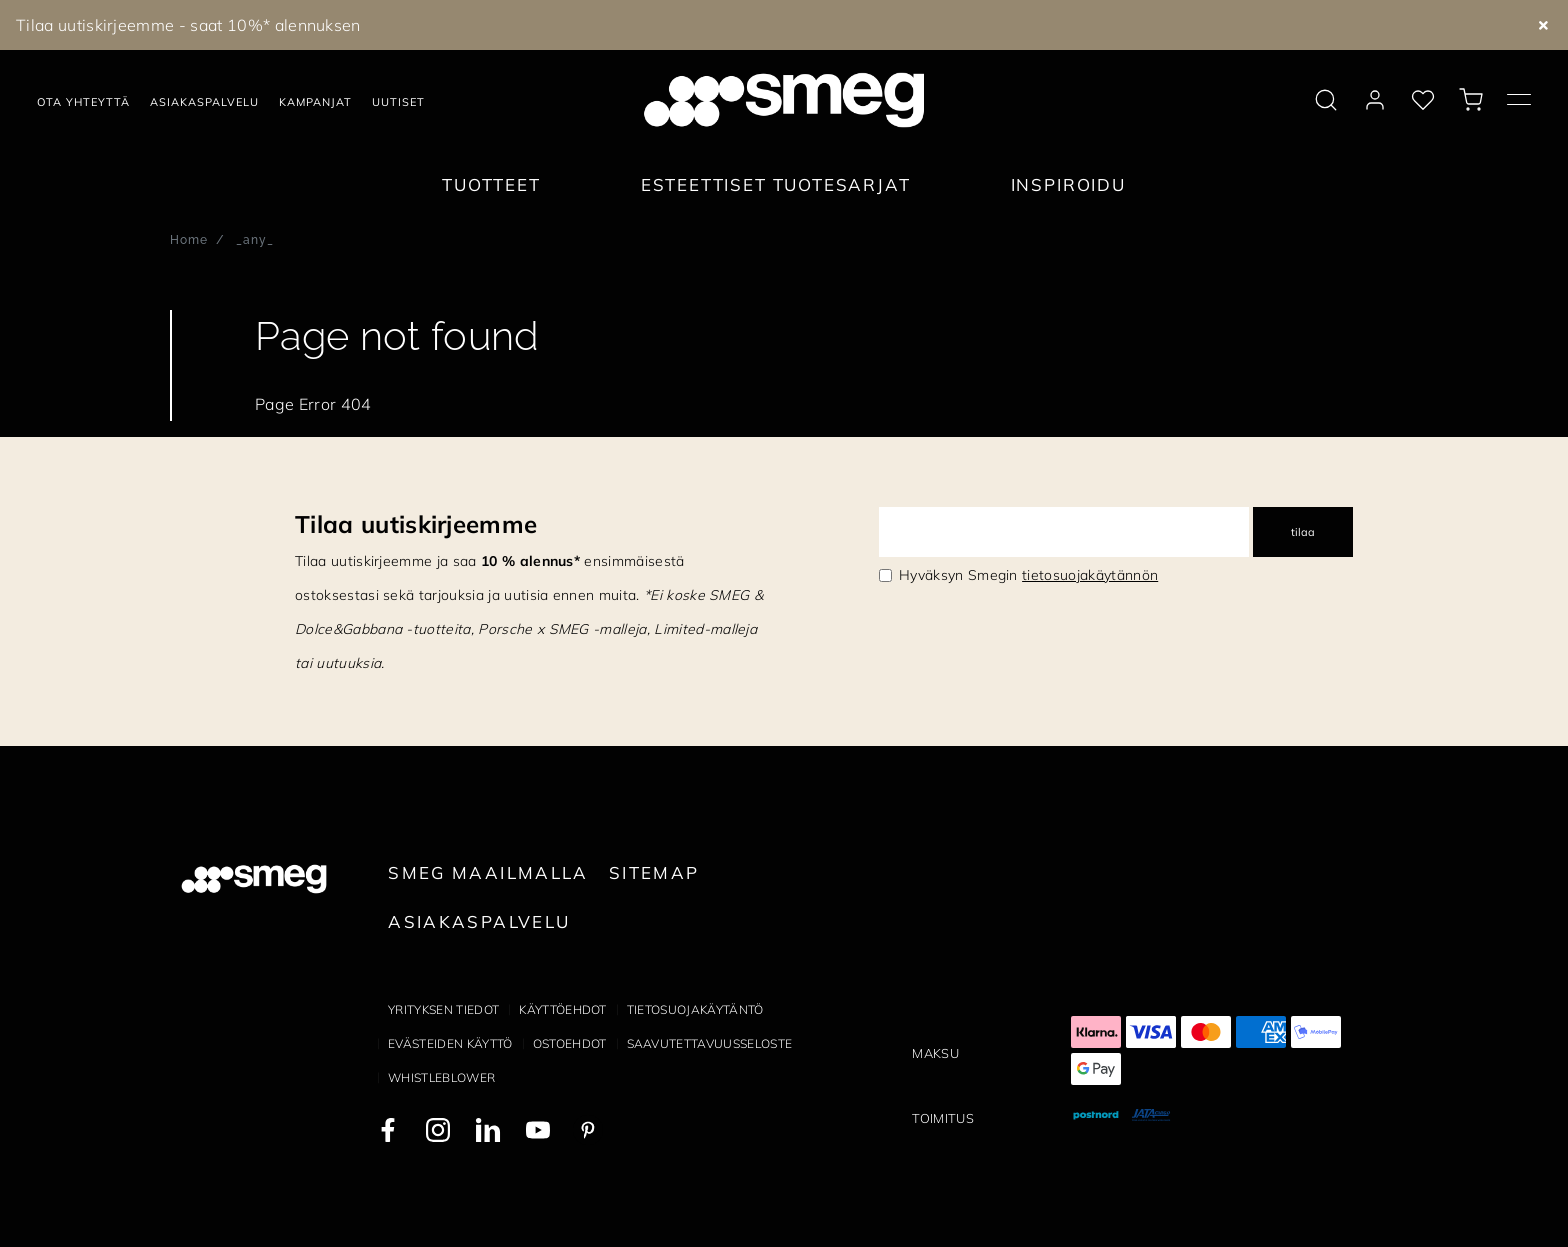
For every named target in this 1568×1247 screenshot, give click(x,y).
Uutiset (398, 102)
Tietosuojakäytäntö (695, 1009)
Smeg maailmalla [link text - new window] (488, 872)
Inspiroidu (1068, 184)
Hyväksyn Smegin (1028, 575)
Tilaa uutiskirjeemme (416, 524)
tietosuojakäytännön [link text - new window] (1090, 575)
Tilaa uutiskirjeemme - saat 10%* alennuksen (188, 25)
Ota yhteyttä (83, 102)
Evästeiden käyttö (450, 1043)
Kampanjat (315, 102)
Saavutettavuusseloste (710, 1043)
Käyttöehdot (563, 1009)
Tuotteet (491, 184)
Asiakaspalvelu (204, 102)
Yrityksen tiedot (443, 1009)
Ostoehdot (570, 1043)
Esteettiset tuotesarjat (776, 184)
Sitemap (654, 872)
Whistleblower (441, 1077)
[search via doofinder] (1326, 100)
